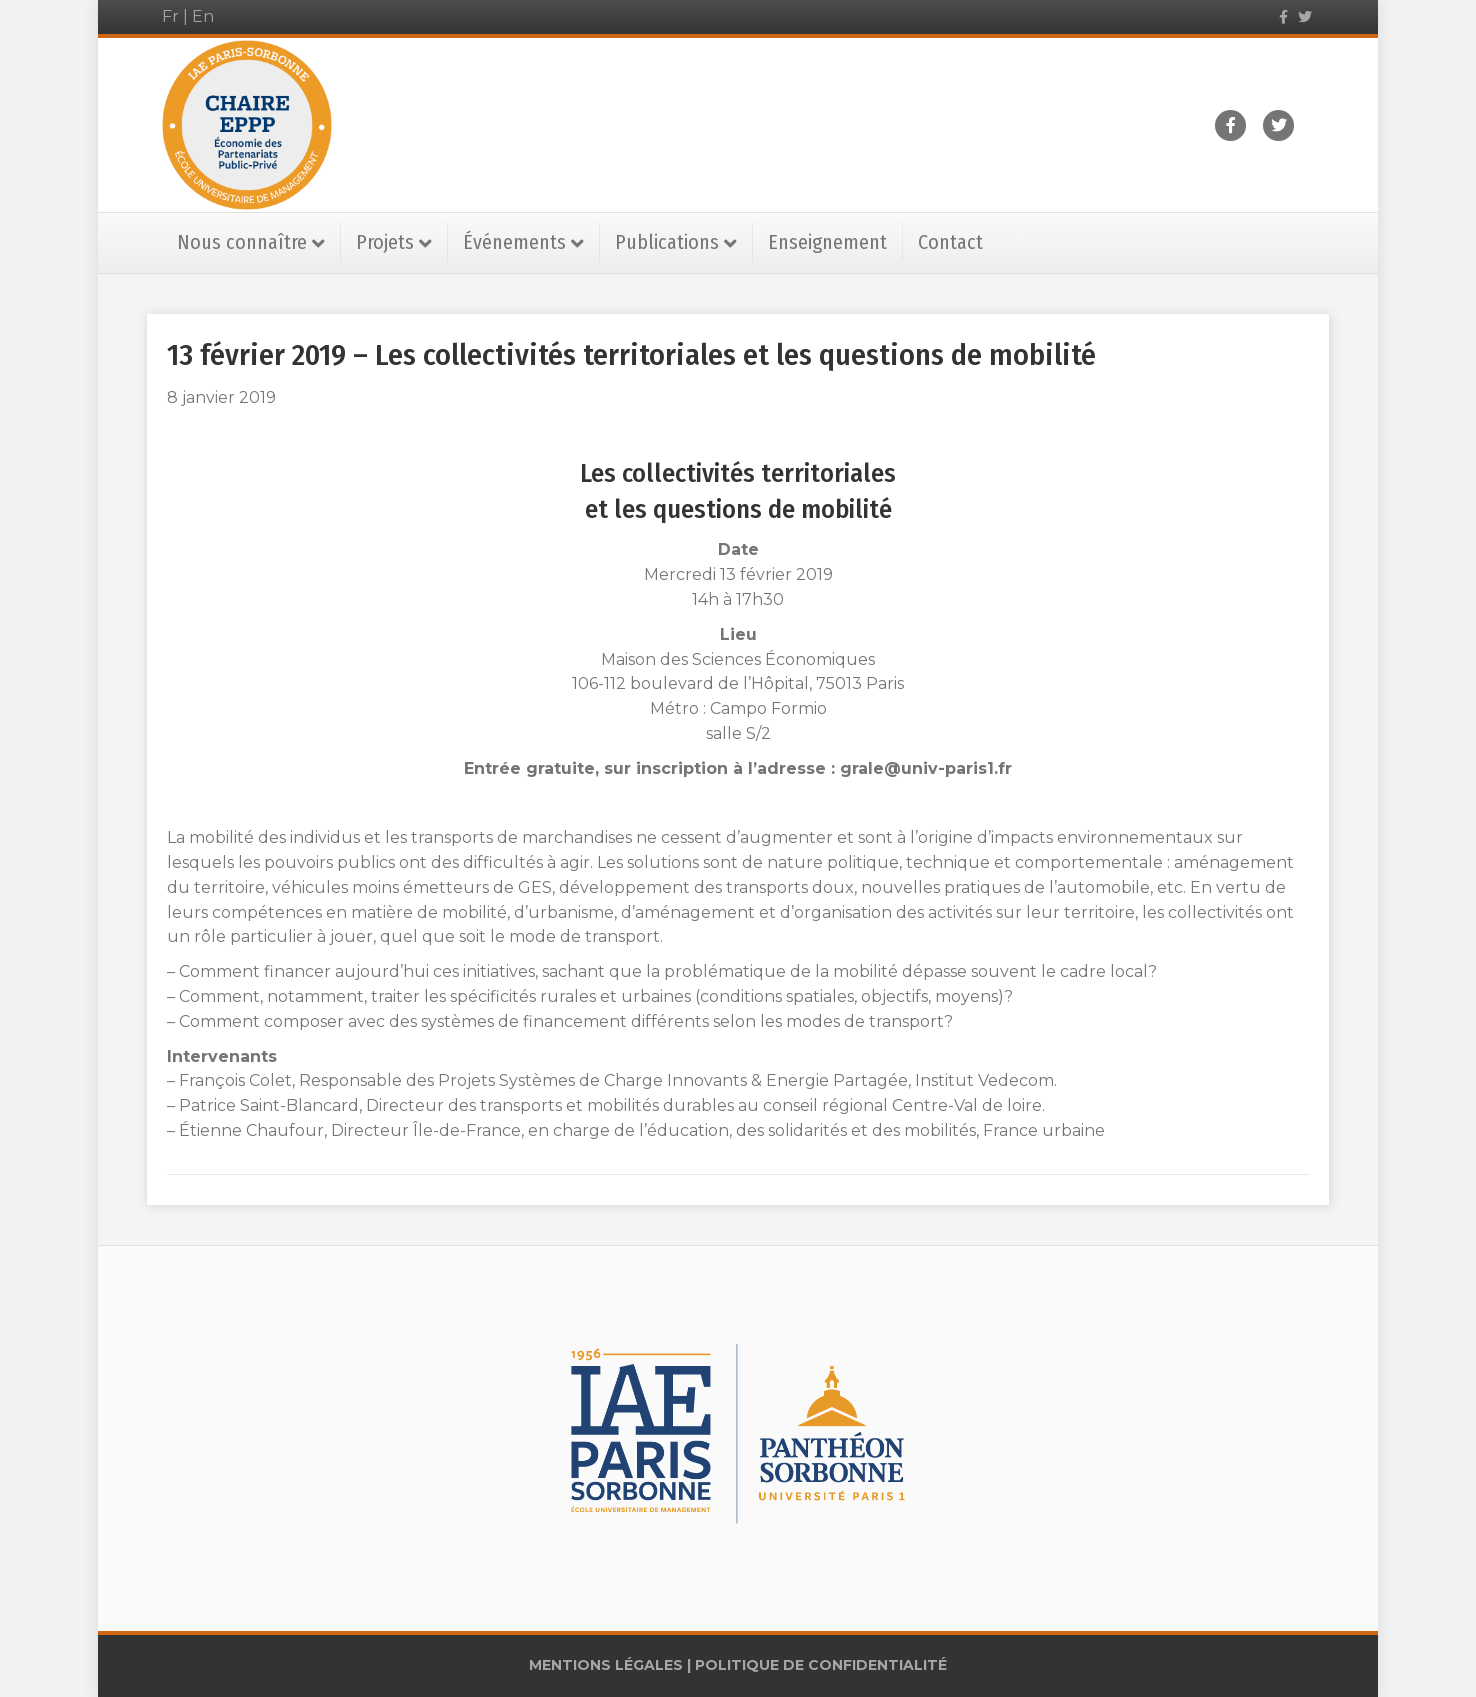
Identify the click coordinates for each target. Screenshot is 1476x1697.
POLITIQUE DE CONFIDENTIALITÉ (821, 1665)
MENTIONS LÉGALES (606, 1665)
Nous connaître (242, 242)
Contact (950, 242)
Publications (667, 242)
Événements (514, 242)
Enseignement (827, 242)
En (203, 16)
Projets (385, 242)
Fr (170, 16)
